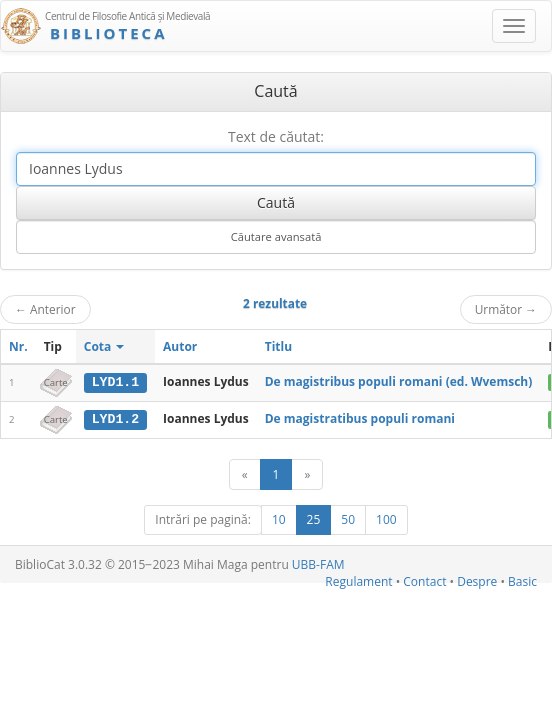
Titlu (278, 346)
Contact (424, 580)
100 (386, 518)
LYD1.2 (115, 419)
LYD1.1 (115, 382)
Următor (506, 309)
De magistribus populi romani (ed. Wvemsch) (399, 381)
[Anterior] (245, 473)
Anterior (45, 309)
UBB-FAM (318, 563)
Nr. (18, 346)
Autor (180, 346)
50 (348, 518)
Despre (477, 580)
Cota (104, 346)
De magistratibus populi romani (360, 418)
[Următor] (307, 473)
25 (314, 518)
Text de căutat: (276, 136)
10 (279, 518)
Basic (522, 580)
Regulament (358, 580)
